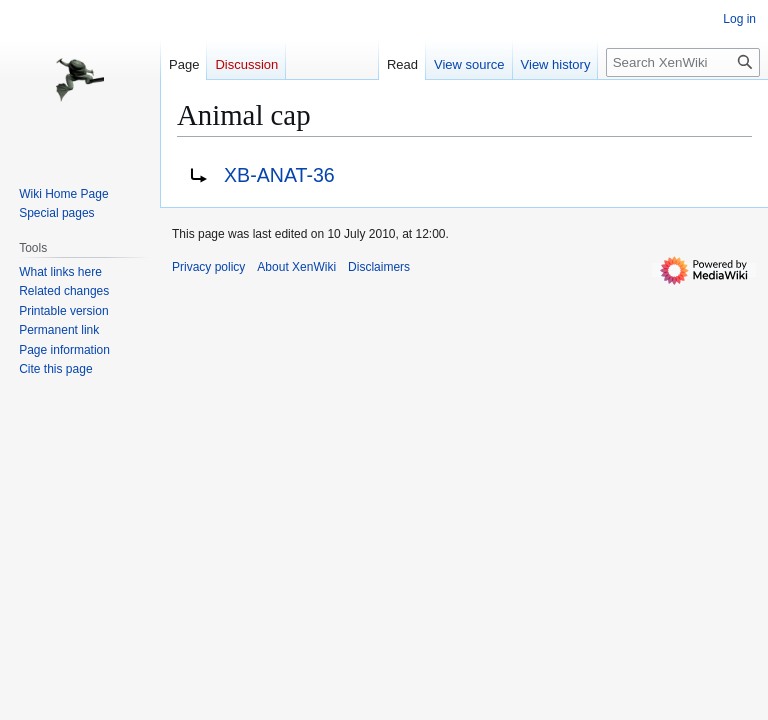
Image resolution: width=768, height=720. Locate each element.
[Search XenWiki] (683, 62)
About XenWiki (296, 267)
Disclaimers (379, 267)
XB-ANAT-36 (279, 175)
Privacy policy (208, 267)
